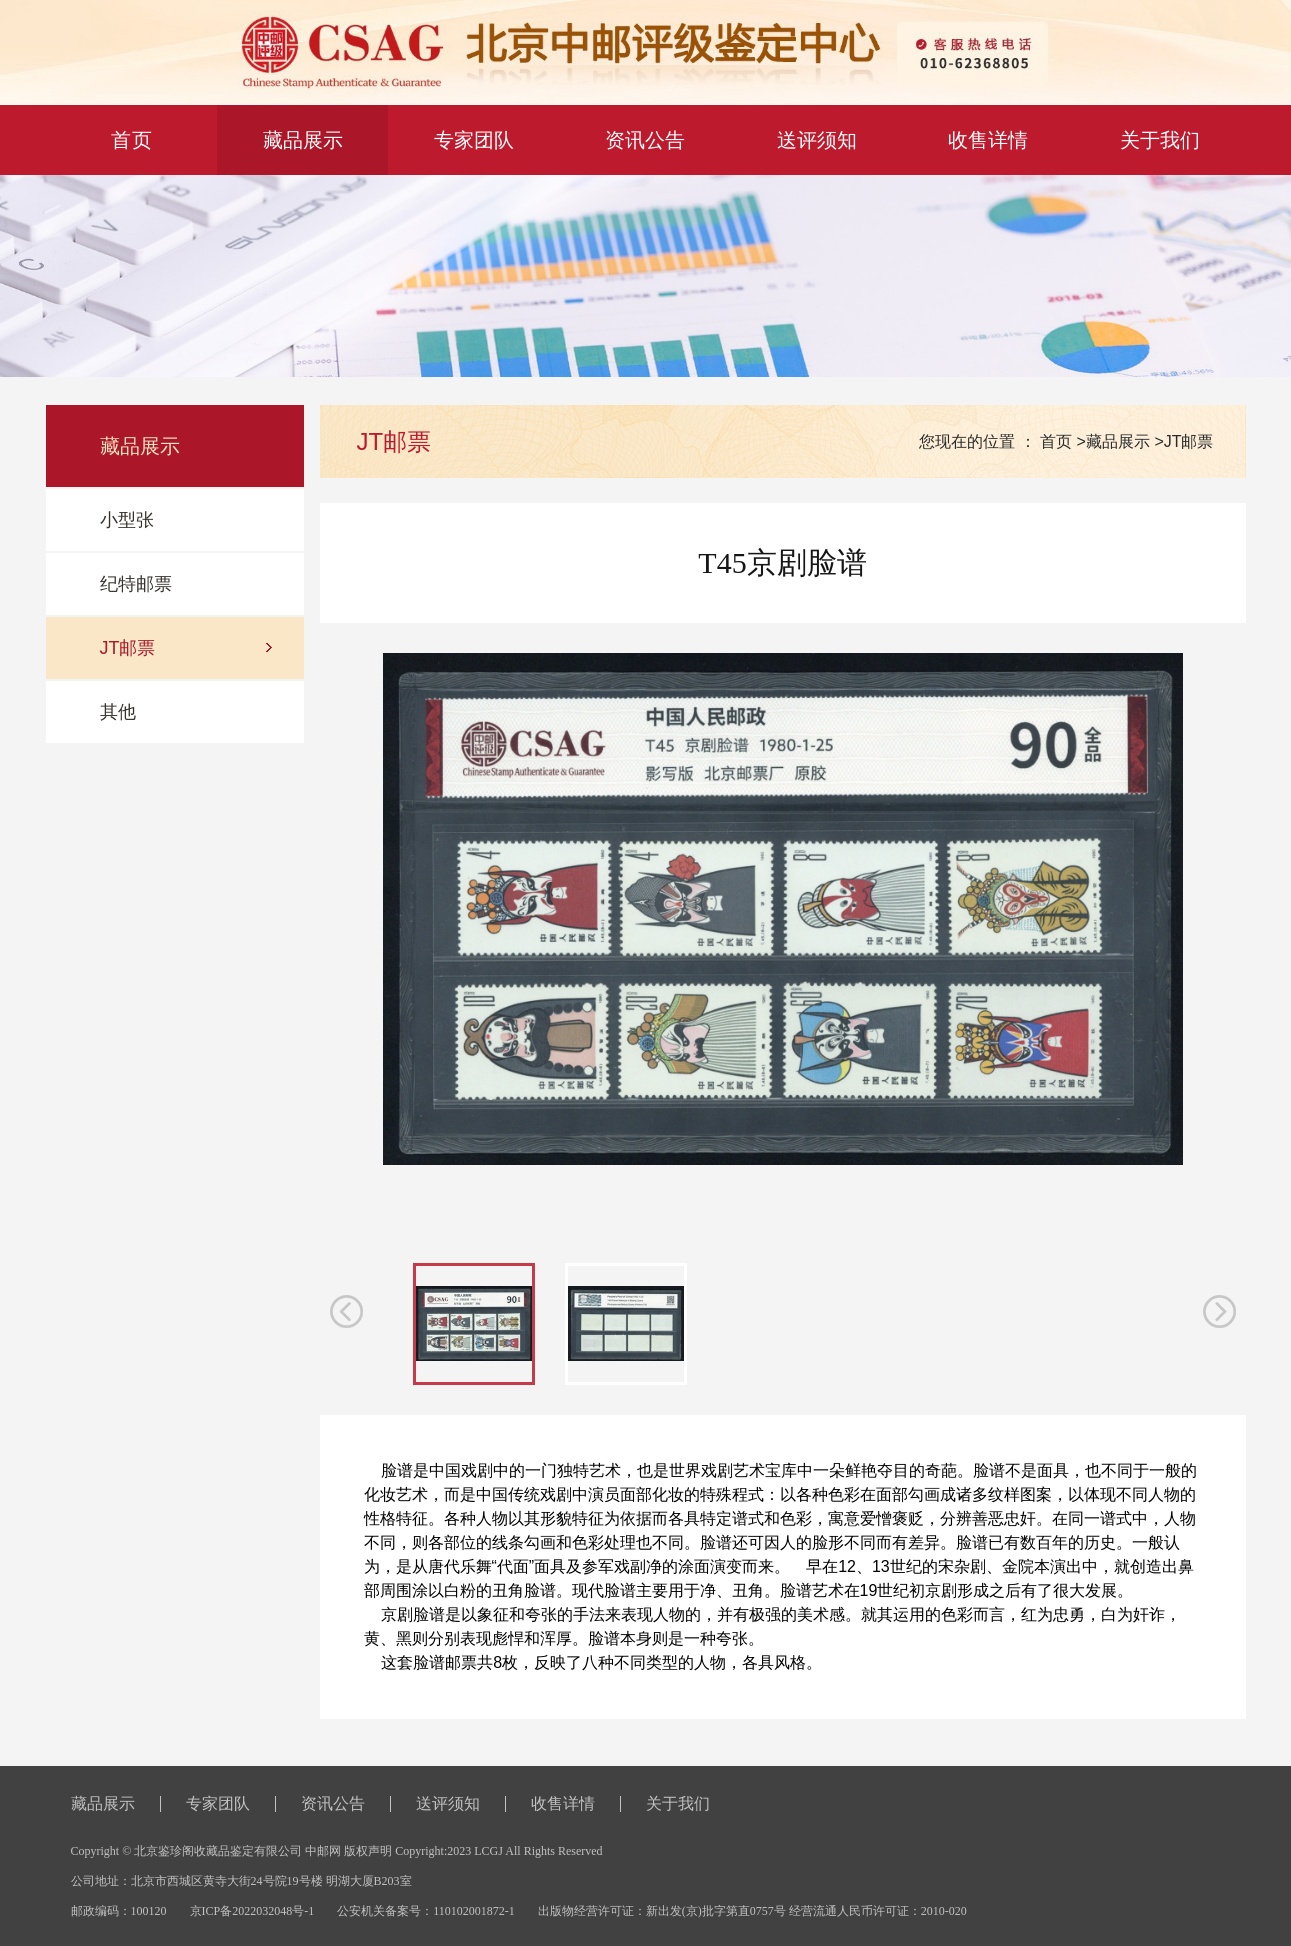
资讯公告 (645, 140)
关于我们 (1160, 140)
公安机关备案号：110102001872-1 (426, 1911)
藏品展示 (303, 140)
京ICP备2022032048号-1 (252, 1911)
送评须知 (817, 140)
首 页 (131, 140)
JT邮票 (1189, 441)
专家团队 (474, 140)
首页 (1056, 441)
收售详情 (988, 140)
